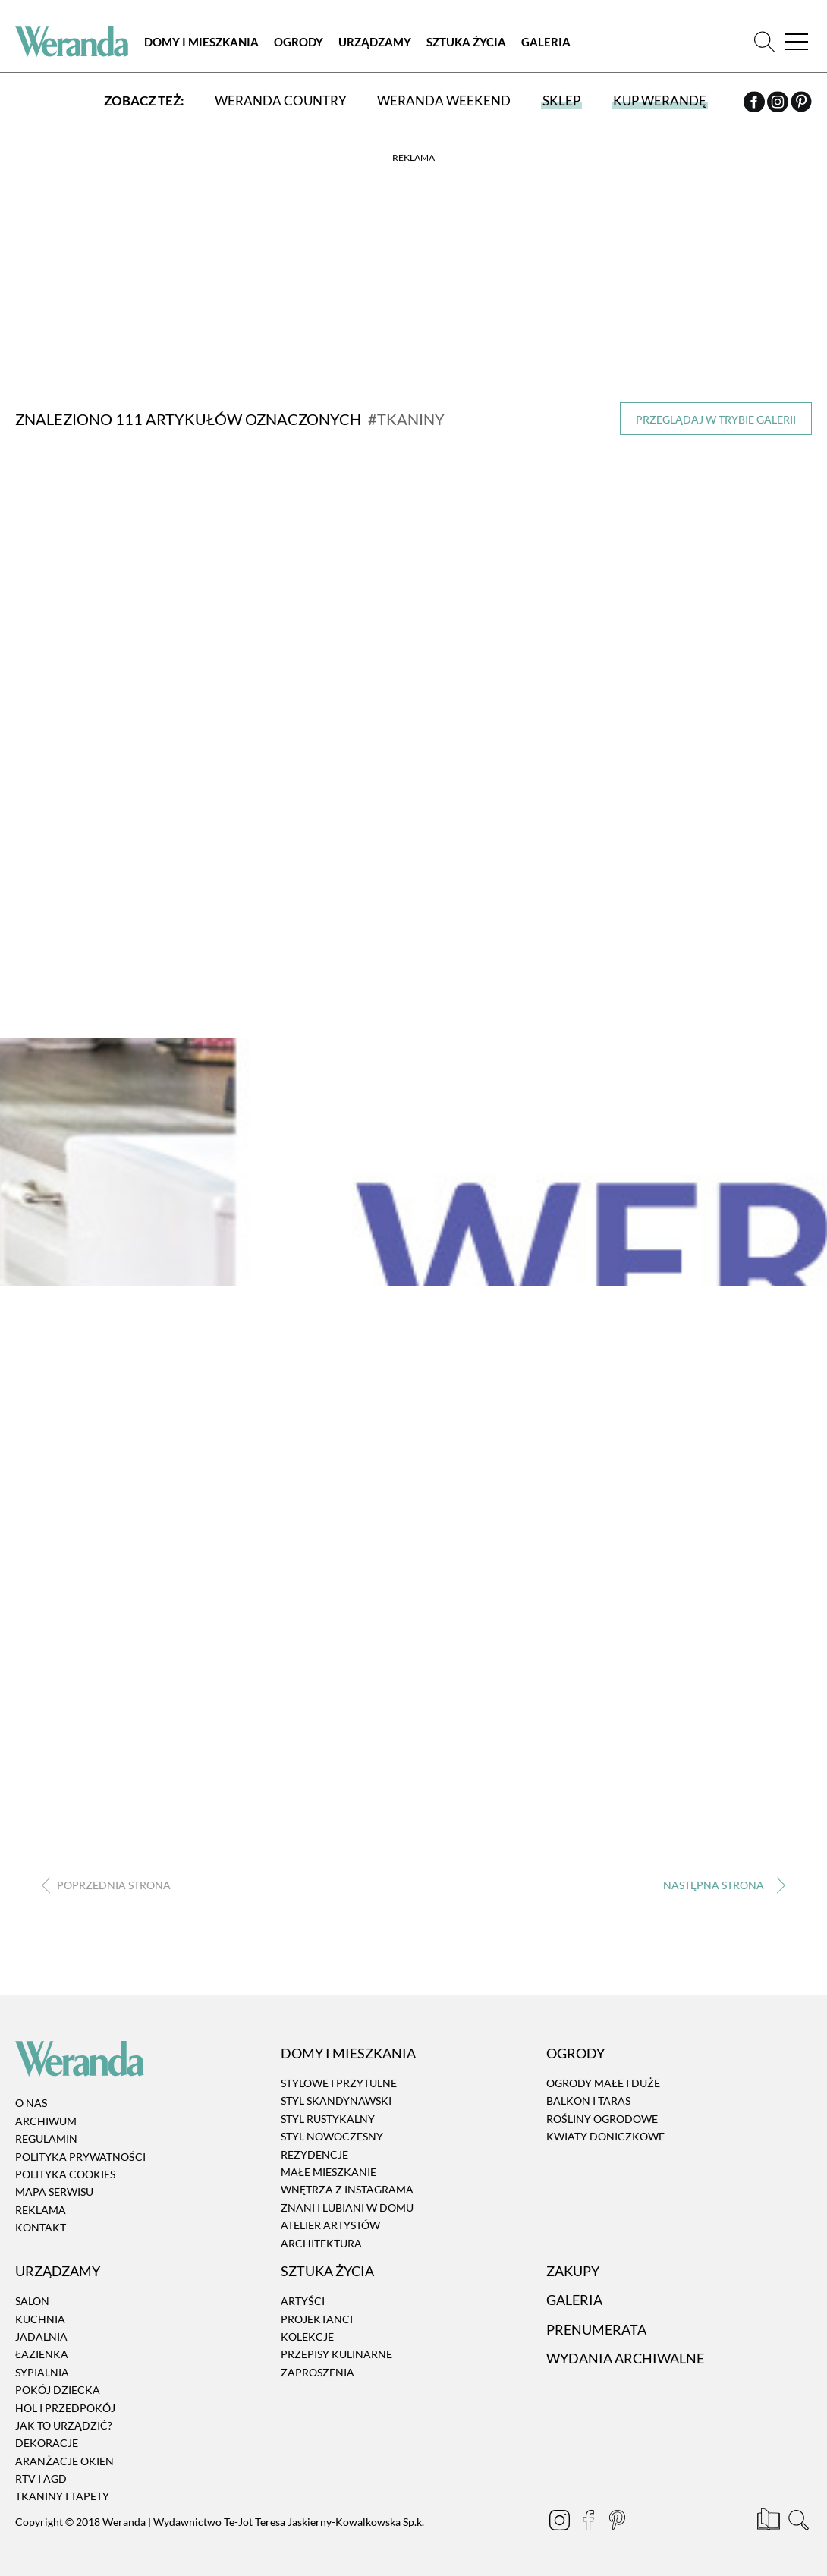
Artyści (303, 2300)
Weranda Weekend (444, 101)
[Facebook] (755, 104)
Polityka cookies (65, 2174)
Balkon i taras (588, 2100)
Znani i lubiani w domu (347, 2207)
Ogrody (298, 42)
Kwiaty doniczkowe (605, 2136)
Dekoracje (46, 2442)
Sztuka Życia (466, 42)
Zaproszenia (317, 2372)
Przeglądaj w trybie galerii (716, 419)
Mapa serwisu (54, 2191)
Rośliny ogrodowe (602, 2118)
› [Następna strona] (721, 1886)
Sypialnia (42, 2372)
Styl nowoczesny (332, 2136)
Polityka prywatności (80, 2155)
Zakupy (572, 2271)
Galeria (546, 42)
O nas (31, 2102)
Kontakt (40, 2227)
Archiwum (46, 2121)
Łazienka (41, 2354)
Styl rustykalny (328, 2118)
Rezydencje (314, 2153)
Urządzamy (374, 42)
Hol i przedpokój (65, 2407)
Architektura (321, 2242)
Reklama (40, 2209)
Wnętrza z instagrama (347, 2189)
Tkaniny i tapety (62, 2495)
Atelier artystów (330, 2225)
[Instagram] (779, 104)
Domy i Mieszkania (201, 42)
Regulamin (46, 2138)
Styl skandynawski (336, 2100)
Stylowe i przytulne (339, 2083)
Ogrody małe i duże (603, 2083)
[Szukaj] (764, 41)
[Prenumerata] (769, 2522)
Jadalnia (41, 2336)
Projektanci (317, 2318)
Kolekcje (307, 2336)
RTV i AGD (41, 2478)
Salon (32, 2300)
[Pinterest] (801, 104)
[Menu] (796, 41)
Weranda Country (281, 101)
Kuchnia (40, 2318)
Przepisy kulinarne (336, 2354)
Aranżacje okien (64, 2461)
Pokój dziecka (57, 2389)
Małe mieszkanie (328, 2171)
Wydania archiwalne (625, 2358)
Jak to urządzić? (63, 2425)
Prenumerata (596, 2328)
